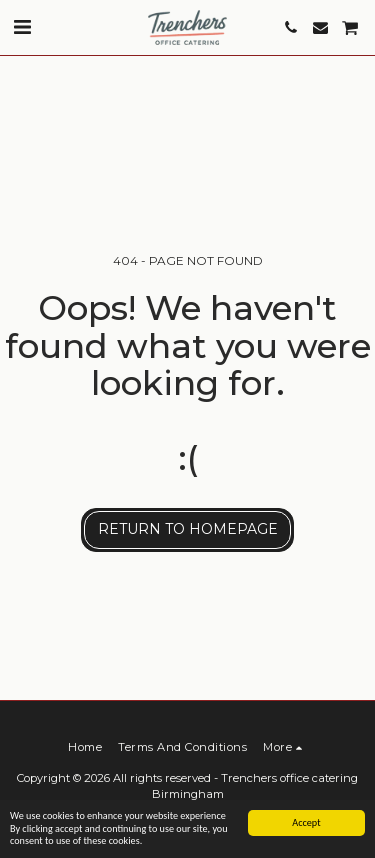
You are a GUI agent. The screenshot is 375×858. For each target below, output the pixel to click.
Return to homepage (188, 529)
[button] (22, 27)
